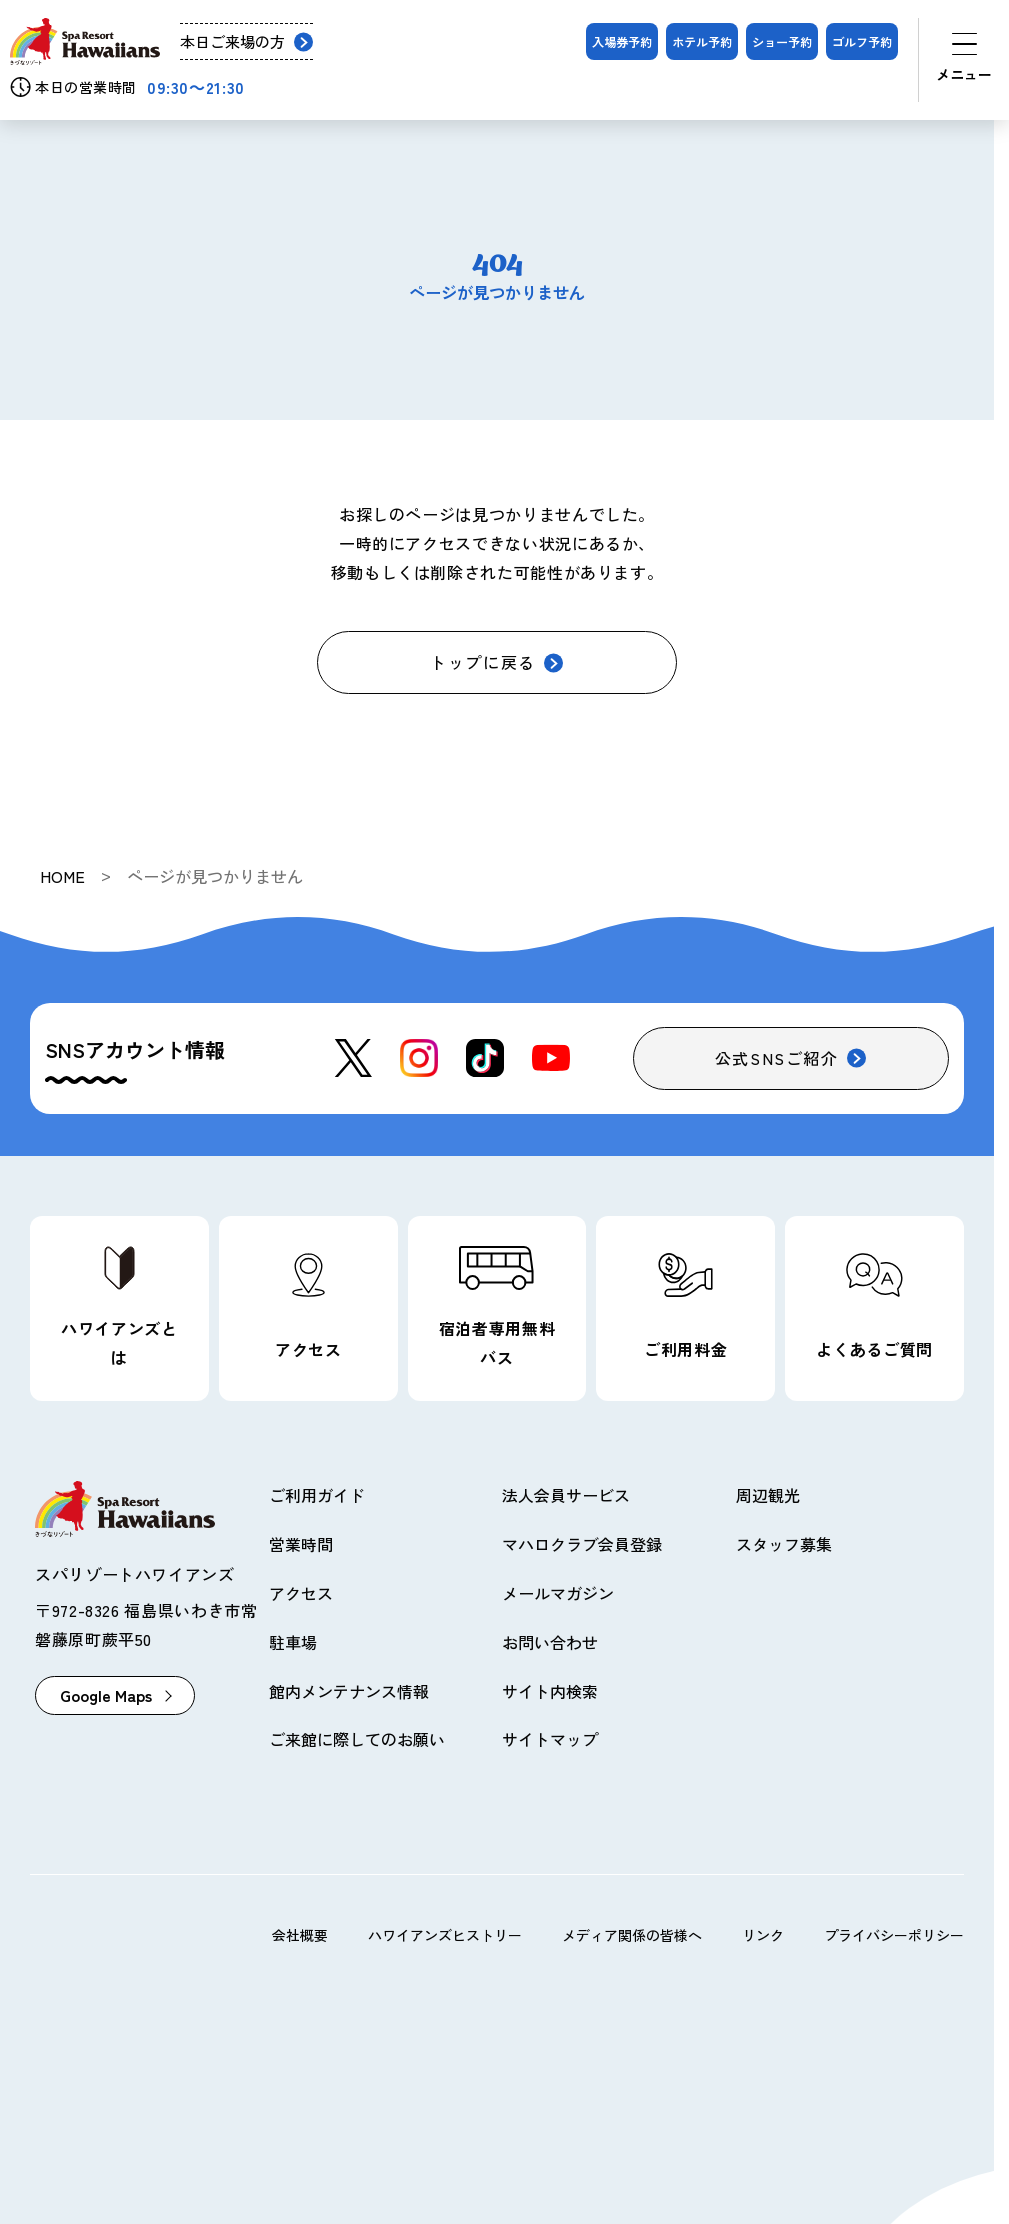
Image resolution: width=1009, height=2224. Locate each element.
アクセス (301, 1593)
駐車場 (293, 1642)
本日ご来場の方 (232, 41)
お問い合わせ (550, 1642)
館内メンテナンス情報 (349, 1691)
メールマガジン (558, 1593)
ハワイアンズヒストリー (445, 1935)
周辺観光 (768, 1495)
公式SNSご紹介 (777, 1058)
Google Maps (106, 1695)
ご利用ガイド (317, 1495)
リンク (763, 1935)
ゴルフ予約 (862, 41)
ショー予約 (782, 41)
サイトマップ (550, 1739)
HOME (62, 876)
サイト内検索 (550, 1691)
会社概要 (300, 1935)
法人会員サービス (566, 1495)
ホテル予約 (702, 41)
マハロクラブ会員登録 (582, 1544)
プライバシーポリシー (894, 1935)
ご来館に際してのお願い (357, 1739)
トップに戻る (483, 662)
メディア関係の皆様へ (632, 1935)
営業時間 (301, 1544)
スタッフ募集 (784, 1544)
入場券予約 (622, 41)
